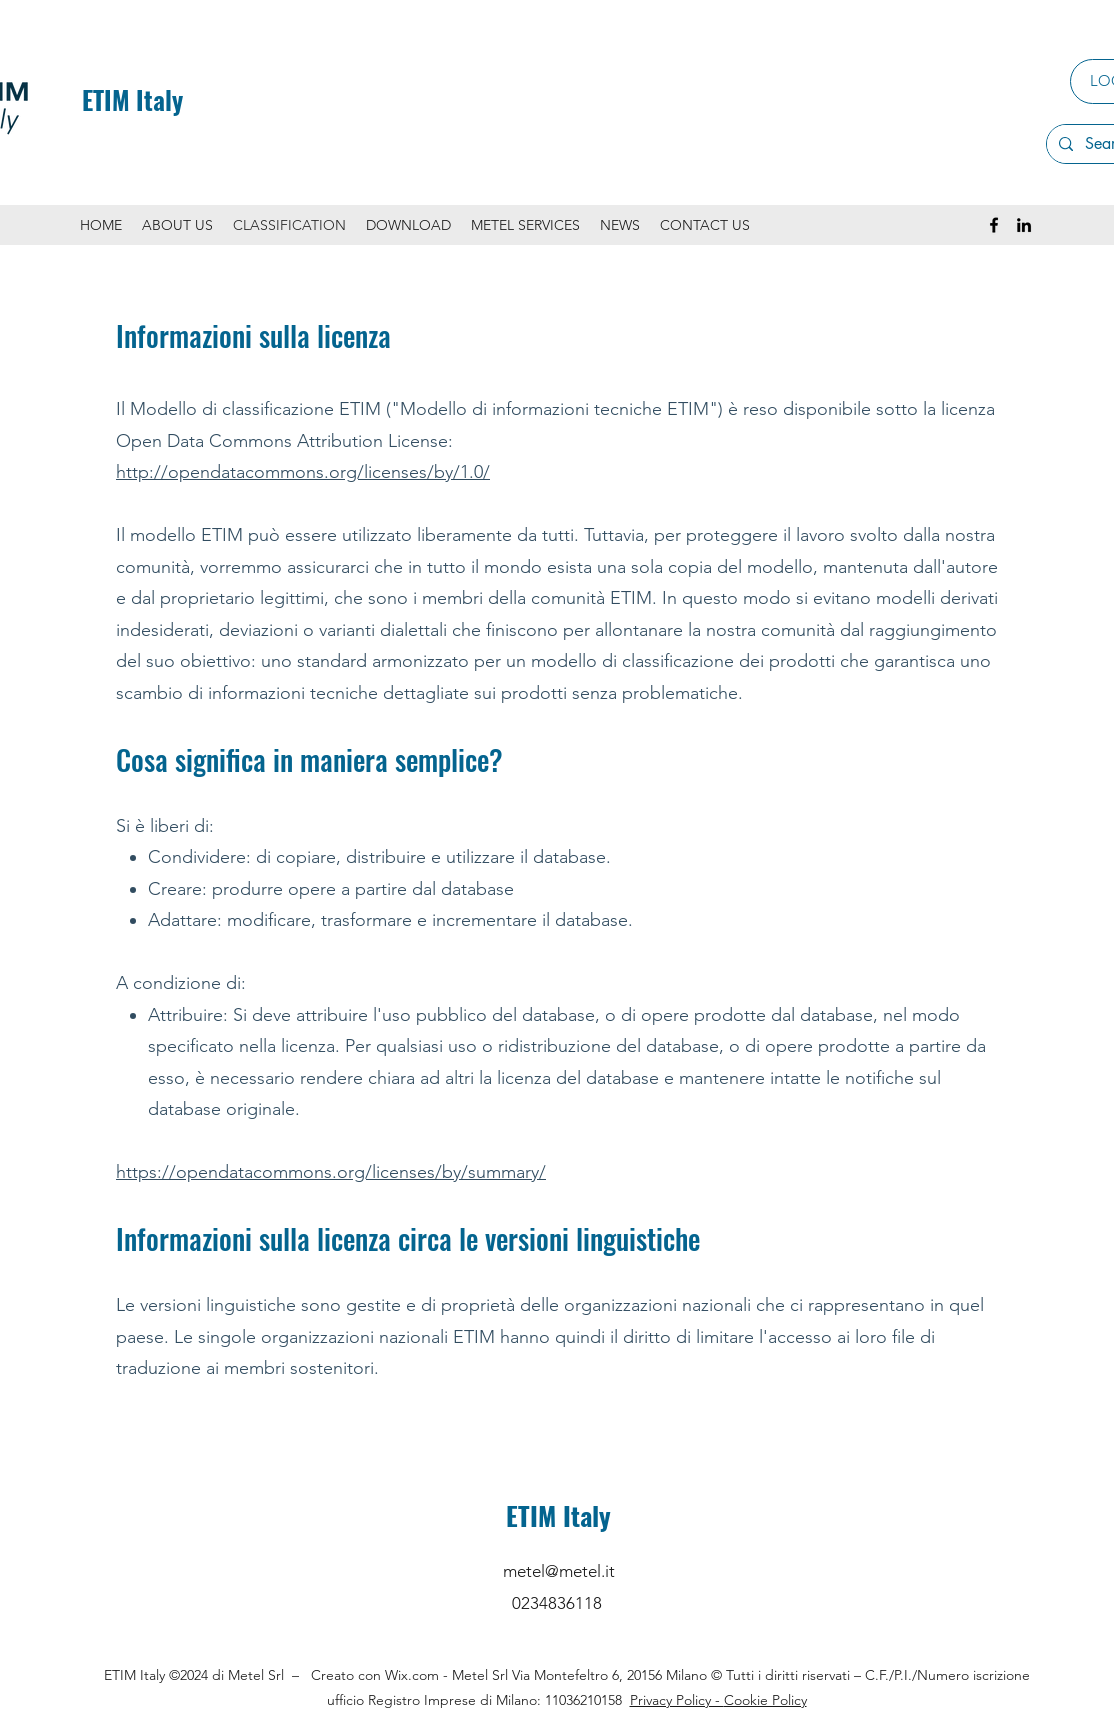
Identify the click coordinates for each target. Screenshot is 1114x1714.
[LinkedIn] (1024, 225)
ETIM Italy (132, 99)
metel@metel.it (559, 1571)
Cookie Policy (765, 1700)
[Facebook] (994, 225)
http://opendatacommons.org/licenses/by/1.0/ (303, 472)
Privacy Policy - (677, 1700)
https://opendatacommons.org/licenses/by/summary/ (331, 1172)
